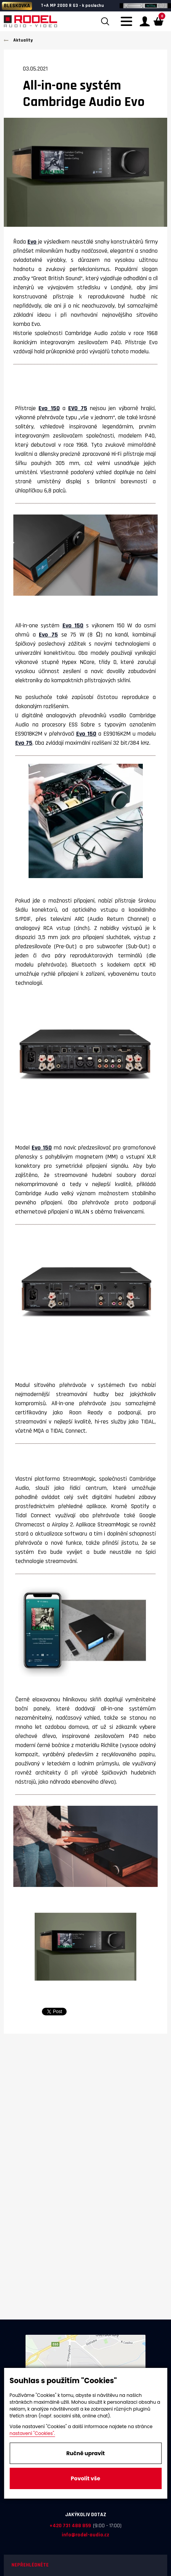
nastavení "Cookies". (32, 2433)
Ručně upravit (85, 2453)
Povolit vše (85, 2478)
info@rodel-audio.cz (85, 2535)
